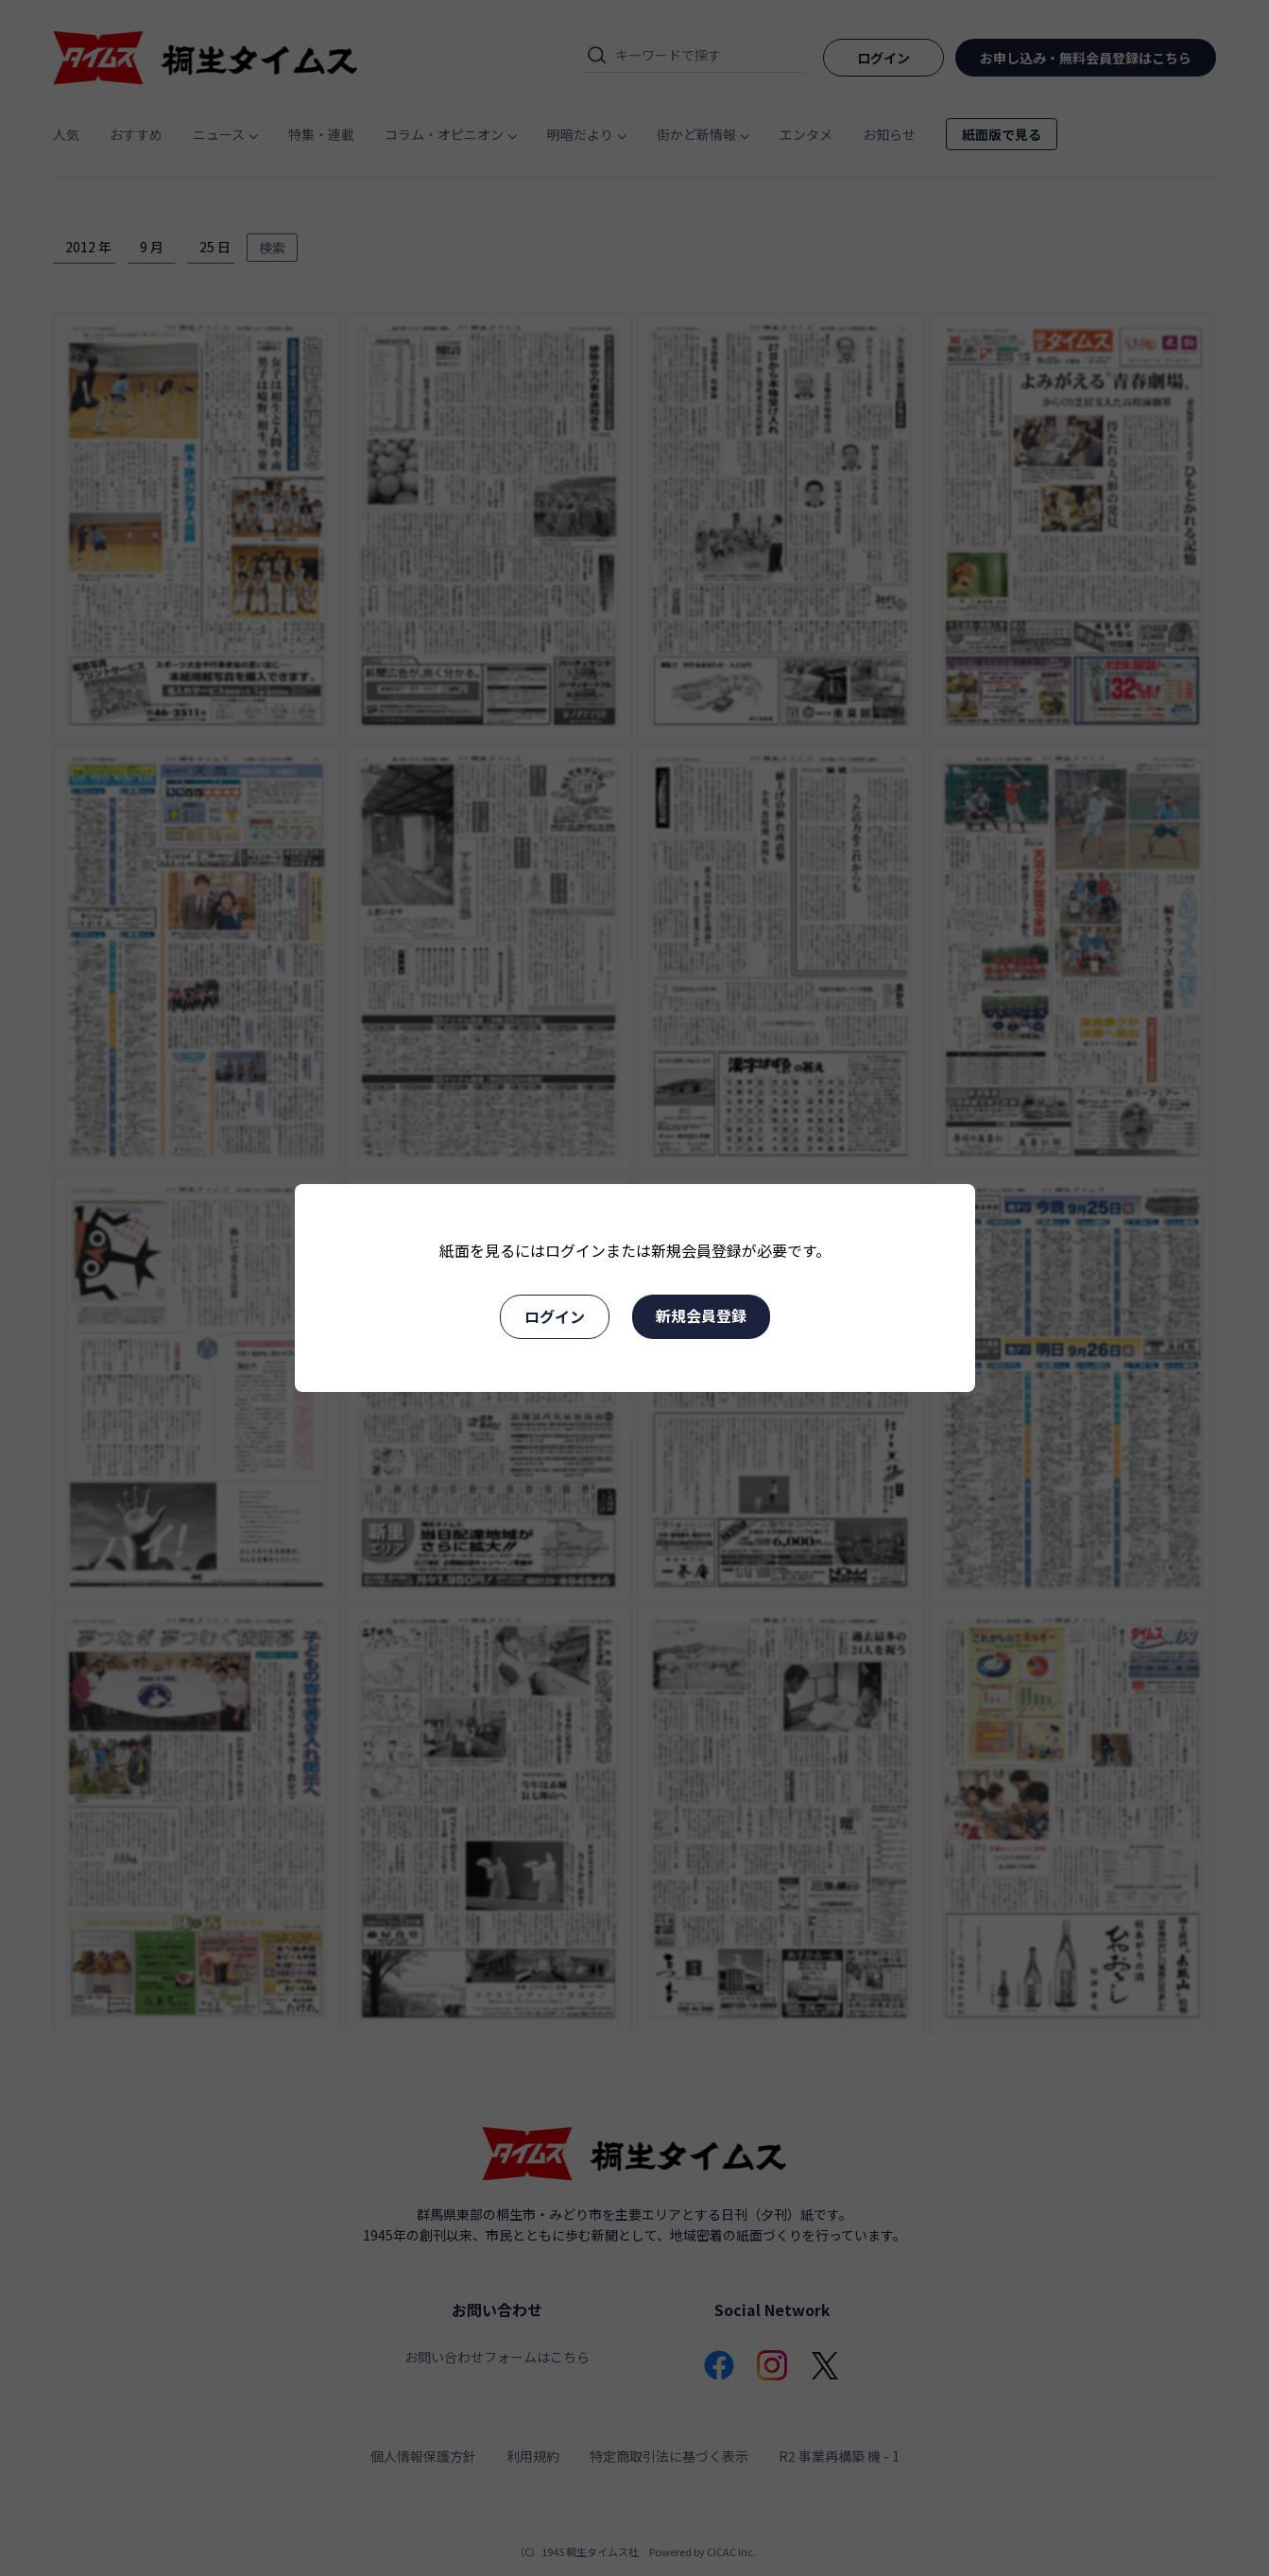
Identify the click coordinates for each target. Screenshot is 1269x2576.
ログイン (554, 1316)
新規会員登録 (701, 1315)
